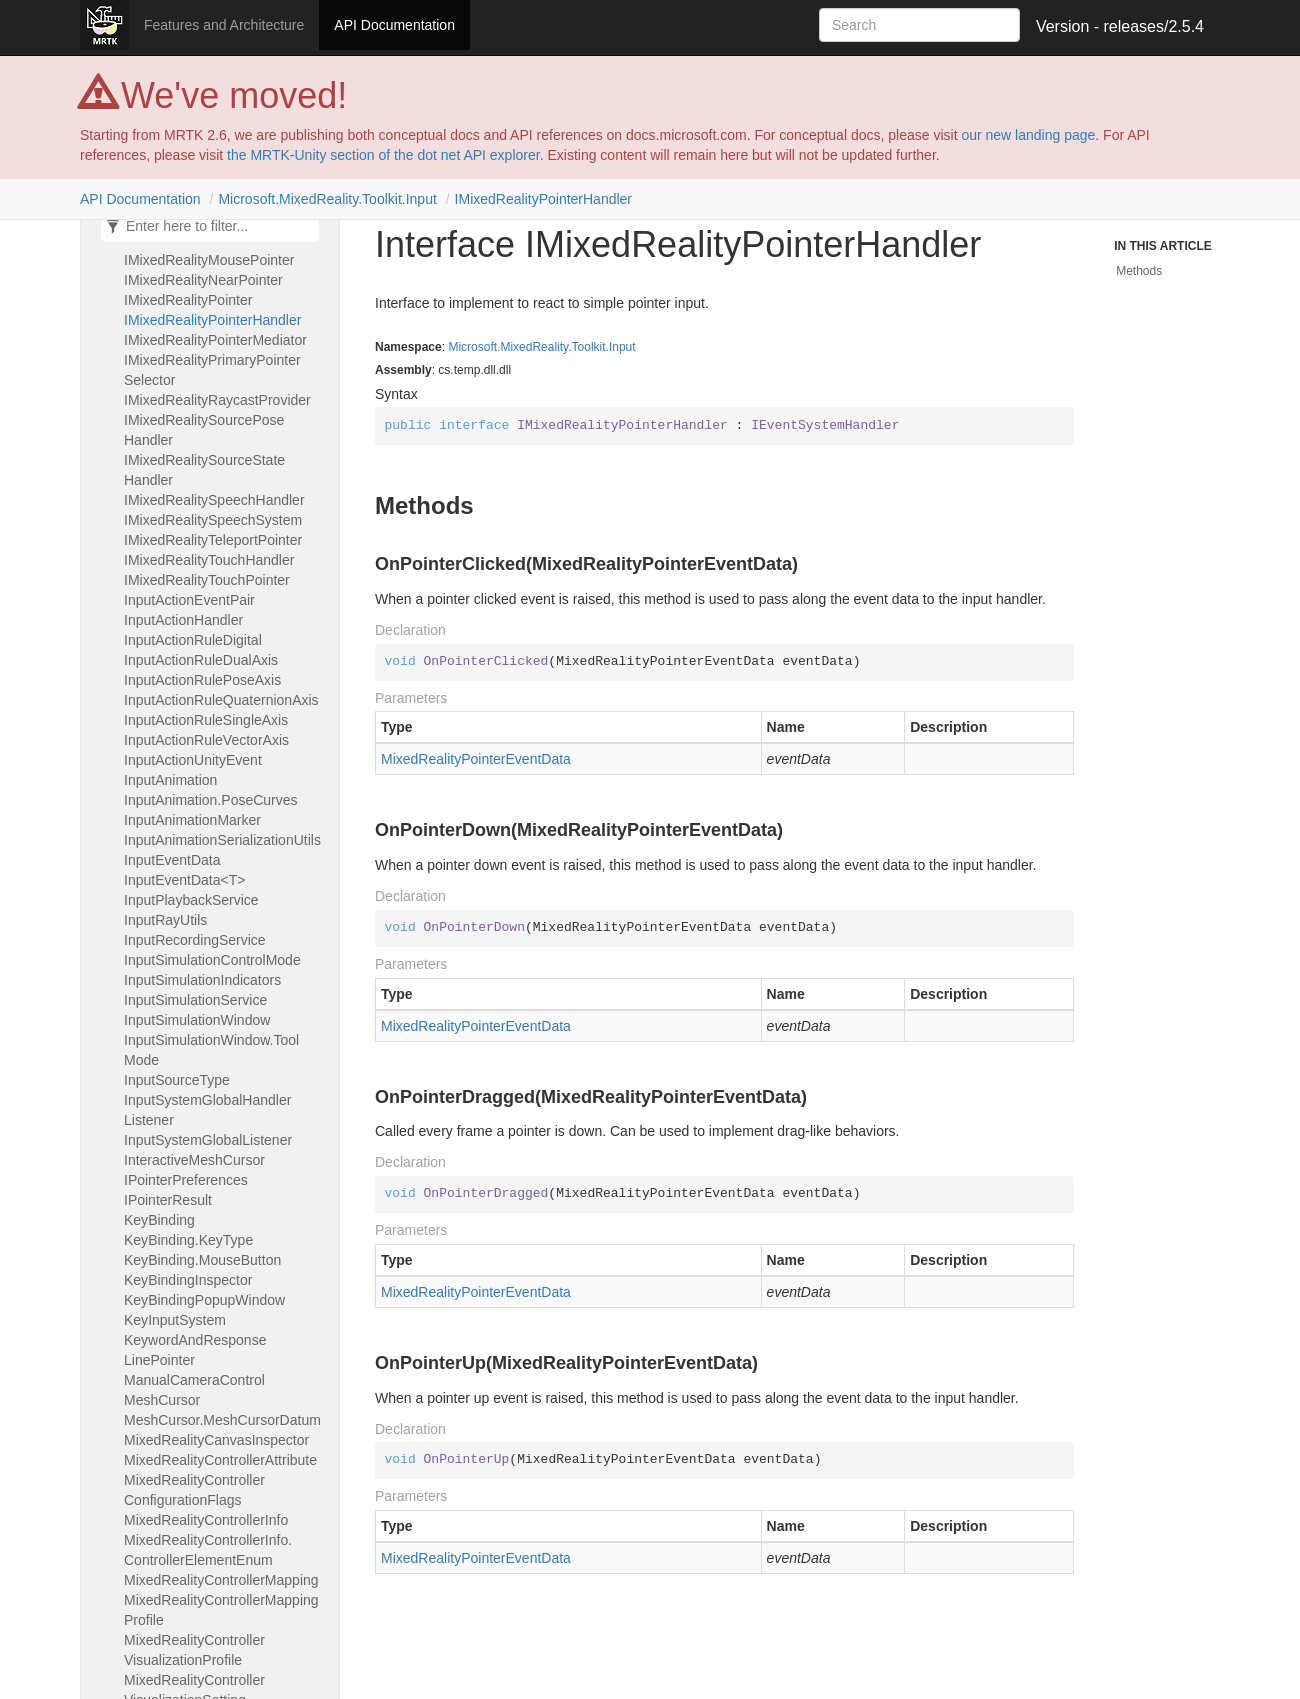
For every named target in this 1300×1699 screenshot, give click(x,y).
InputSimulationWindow (197, 1020)
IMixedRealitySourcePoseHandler (204, 430)
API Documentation (394, 25)
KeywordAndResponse (195, 1340)
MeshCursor (162, 1400)
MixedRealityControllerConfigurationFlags (194, 1490)
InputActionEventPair (189, 600)
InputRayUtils (165, 920)
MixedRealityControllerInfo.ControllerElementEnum (208, 1550)
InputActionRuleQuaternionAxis (221, 700)
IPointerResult (168, 1200)
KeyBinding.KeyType (188, 1240)
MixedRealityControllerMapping (221, 1580)
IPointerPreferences (186, 1180)
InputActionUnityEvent (193, 760)
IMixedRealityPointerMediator (215, 340)
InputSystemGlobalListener (208, 1140)
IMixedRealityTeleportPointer (213, 540)
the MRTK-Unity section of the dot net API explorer (383, 155)
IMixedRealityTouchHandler (209, 560)
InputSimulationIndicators (202, 980)
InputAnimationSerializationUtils (222, 840)
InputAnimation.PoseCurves (211, 800)
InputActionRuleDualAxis (201, 660)
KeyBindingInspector (188, 1280)
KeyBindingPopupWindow (204, 1300)
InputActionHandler (183, 620)
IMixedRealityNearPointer (203, 280)
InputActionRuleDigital (193, 640)
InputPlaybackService (191, 900)
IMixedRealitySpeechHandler (214, 500)
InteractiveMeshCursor (194, 1160)
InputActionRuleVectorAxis (206, 740)
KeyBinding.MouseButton (202, 1260)
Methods (1139, 271)
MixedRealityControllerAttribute (220, 1460)
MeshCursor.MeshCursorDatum (222, 1420)
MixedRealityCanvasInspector (216, 1440)
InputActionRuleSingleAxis (206, 720)
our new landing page (1028, 135)
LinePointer (159, 1360)
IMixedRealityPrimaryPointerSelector (212, 370)
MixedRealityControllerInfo (206, 1520)
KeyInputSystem (175, 1320)
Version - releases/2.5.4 (1120, 26)
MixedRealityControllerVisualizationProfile (194, 1650)
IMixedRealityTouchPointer (207, 580)
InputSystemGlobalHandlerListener (207, 1110)
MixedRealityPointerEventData (476, 759)
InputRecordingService (195, 940)
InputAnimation (170, 780)
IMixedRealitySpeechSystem (213, 520)
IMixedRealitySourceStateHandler (204, 470)
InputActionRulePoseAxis (202, 680)
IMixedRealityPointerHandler (543, 199)
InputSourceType (177, 1080)
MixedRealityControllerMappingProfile (221, 1610)
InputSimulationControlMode (212, 960)
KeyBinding (159, 1220)
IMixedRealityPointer (188, 300)
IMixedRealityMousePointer (209, 260)
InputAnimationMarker (192, 820)
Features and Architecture (224, 25)
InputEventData (172, 860)
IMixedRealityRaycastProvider (217, 400)
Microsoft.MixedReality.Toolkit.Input (327, 199)
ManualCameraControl (194, 1380)
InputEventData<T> (184, 880)
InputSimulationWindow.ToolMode (211, 1050)
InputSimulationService (195, 1000)
